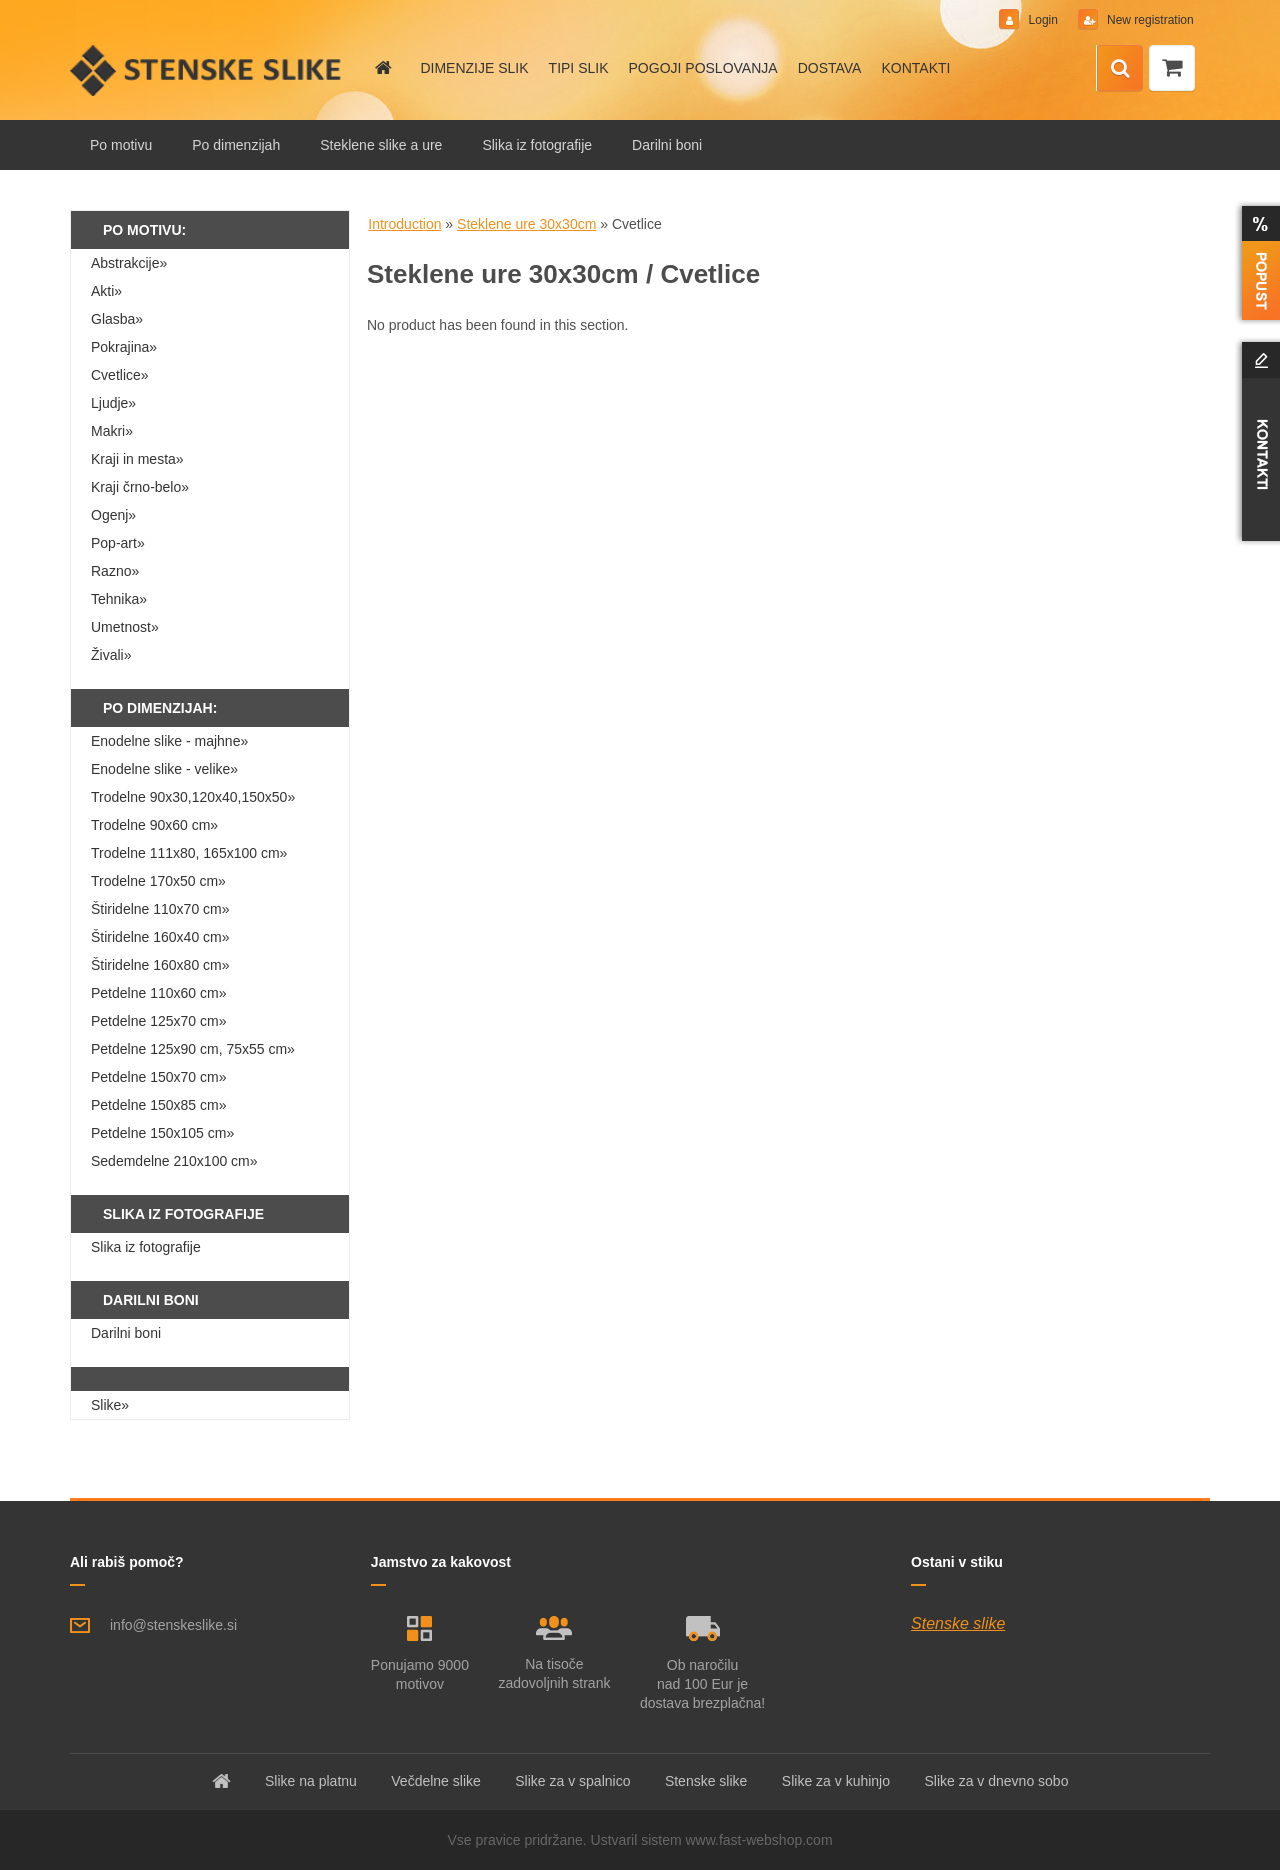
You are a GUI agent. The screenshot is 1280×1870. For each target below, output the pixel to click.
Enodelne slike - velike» (164, 769)
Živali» (111, 655)
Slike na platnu (311, 1781)
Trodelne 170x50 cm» (158, 881)
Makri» (112, 431)
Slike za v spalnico (572, 1781)
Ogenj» (113, 515)
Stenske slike (958, 1623)
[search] (1120, 69)
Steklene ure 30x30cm (526, 224)
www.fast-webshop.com (759, 1840)
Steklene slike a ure (381, 145)
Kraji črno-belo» (140, 487)
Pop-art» (118, 543)
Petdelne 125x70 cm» (158, 1021)
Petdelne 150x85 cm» (158, 1105)
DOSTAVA (830, 68)
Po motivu (121, 145)
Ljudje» (113, 403)
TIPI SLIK (579, 68)
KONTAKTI (915, 68)
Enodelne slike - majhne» (169, 741)
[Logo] (207, 70)
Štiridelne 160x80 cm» (160, 965)
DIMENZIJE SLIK (474, 68)
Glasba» (117, 319)
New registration (1148, 20)
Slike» (110, 1405)
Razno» (115, 571)
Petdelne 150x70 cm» (158, 1077)
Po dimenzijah (236, 145)
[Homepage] (382, 68)
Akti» (106, 291)
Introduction (404, 224)
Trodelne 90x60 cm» (154, 825)
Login (1042, 20)
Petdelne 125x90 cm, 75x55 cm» (193, 1049)
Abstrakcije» (129, 263)
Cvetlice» (120, 375)
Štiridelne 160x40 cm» (160, 937)
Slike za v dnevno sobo (996, 1781)
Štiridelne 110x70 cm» (160, 909)
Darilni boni (667, 145)
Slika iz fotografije (537, 145)
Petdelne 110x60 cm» (158, 993)
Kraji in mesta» (137, 459)
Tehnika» (119, 599)
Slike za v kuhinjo (836, 1781)
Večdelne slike (436, 1781)
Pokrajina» (124, 347)
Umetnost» (125, 627)
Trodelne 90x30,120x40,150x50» (193, 797)
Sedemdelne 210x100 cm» (174, 1161)
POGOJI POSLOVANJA (703, 68)
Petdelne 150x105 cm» (162, 1133)
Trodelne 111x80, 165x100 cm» (189, 853)
